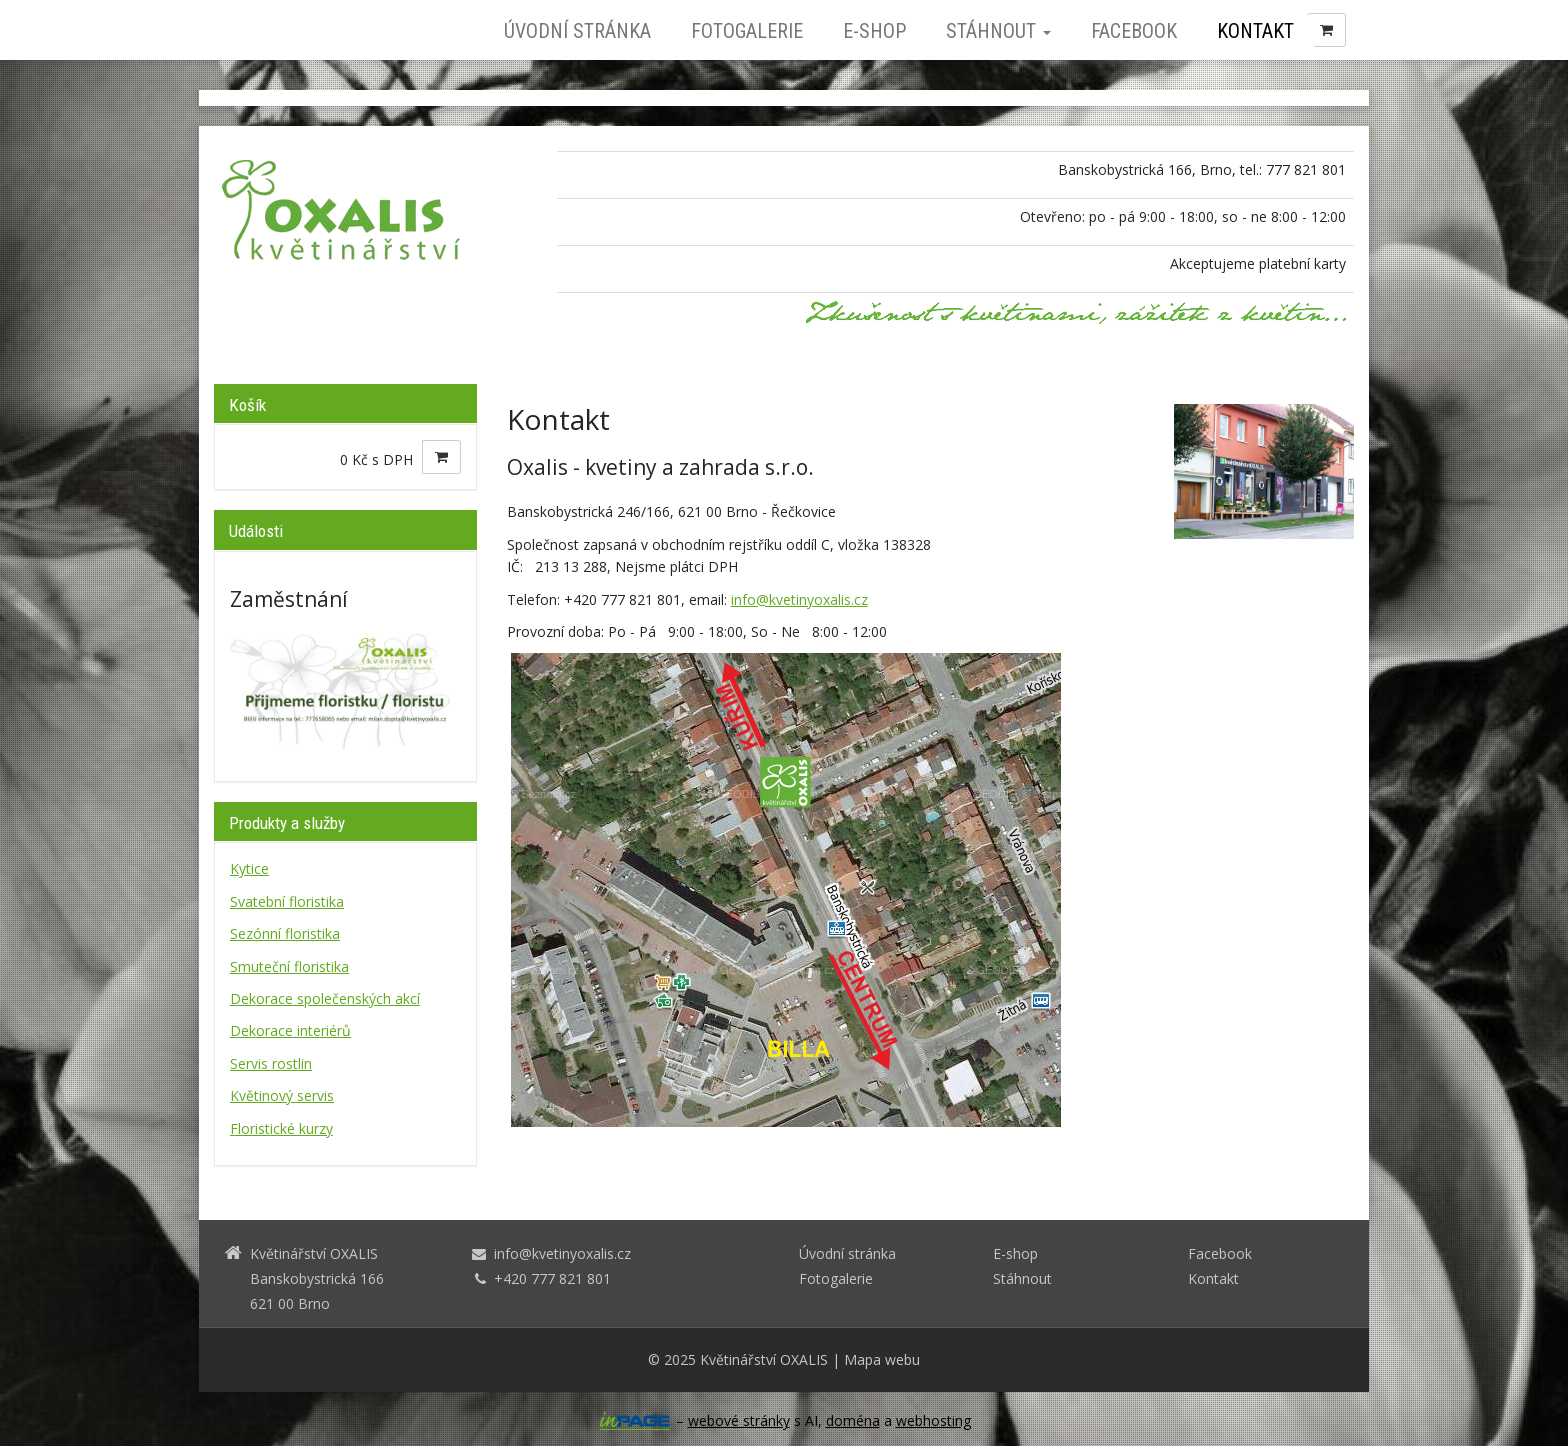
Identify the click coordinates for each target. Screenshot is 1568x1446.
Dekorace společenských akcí (325, 998)
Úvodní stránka (577, 31)
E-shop (874, 31)
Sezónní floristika (285, 933)
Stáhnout (998, 31)
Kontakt (1255, 31)
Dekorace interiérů (290, 1030)
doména (853, 1420)
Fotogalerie (747, 31)
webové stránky (739, 1420)
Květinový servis (282, 1095)
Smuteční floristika (289, 966)
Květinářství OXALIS (764, 1359)
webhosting (933, 1420)
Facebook (1134, 31)
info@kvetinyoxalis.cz (799, 599)
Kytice (249, 868)
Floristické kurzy (281, 1128)
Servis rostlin (271, 1063)
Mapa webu (882, 1359)
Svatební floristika (287, 901)
